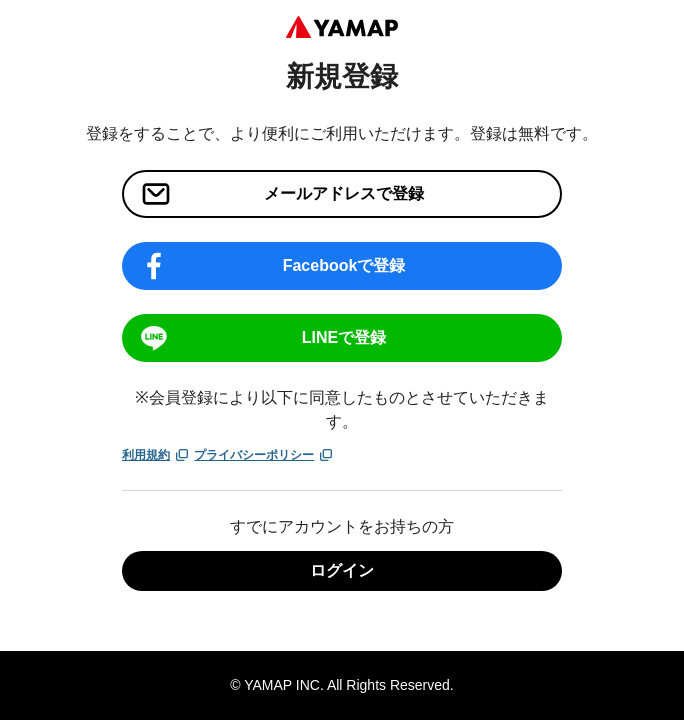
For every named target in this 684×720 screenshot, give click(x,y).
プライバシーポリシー (264, 455)
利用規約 (156, 455)
